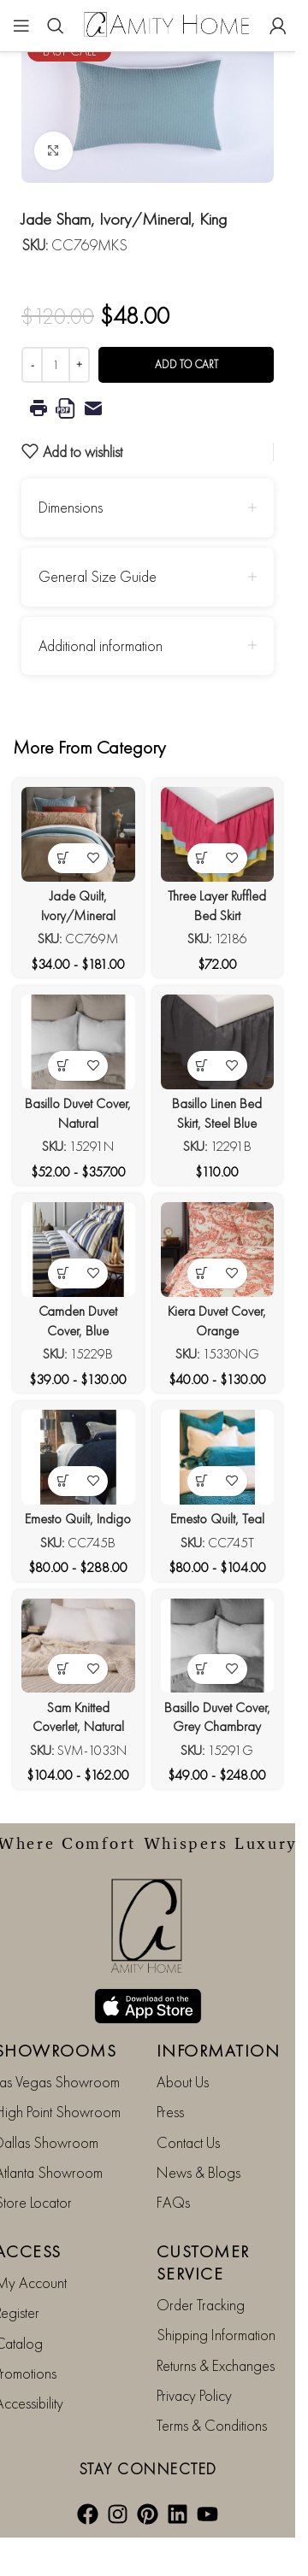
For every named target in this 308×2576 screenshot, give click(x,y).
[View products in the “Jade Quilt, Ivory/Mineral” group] (63, 858)
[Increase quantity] (79, 365)
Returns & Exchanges (216, 2365)
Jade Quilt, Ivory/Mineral (78, 905)
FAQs (173, 2202)
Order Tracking (201, 2305)
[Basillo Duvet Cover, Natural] (78, 1041)
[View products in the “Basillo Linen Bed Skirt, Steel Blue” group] (202, 1066)
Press (170, 2111)
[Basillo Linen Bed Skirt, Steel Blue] (218, 1041)
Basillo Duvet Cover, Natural (78, 1113)
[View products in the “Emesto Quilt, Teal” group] (202, 1481)
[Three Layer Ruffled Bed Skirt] (218, 834)
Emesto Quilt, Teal (217, 1519)
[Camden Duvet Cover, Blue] (78, 1249)
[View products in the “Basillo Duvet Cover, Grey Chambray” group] (202, 1669)
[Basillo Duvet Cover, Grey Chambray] (218, 1646)
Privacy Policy (194, 2395)
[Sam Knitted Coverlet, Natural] (78, 1646)
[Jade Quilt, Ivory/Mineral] (78, 834)
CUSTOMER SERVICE (203, 2262)
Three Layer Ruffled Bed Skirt (217, 905)
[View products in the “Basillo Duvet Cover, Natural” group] (63, 1066)
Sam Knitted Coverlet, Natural (78, 1717)
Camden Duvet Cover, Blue (77, 1321)
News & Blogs (198, 2172)
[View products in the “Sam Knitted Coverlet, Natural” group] (63, 1669)
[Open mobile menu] (21, 26)
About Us (183, 2082)
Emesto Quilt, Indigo (78, 1519)
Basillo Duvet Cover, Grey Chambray (217, 1717)
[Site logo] (166, 23)
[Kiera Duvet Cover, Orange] (218, 1249)
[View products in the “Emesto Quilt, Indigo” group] (63, 1481)
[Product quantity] (55, 365)
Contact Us (188, 2142)
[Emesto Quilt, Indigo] (78, 1457)
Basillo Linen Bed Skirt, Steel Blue (217, 1113)
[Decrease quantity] (32, 365)
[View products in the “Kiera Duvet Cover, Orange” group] (202, 1273)
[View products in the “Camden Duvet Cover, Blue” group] (63, 1273)
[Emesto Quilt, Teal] (218, 1457)
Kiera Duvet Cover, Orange (217, 1321)
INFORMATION (219, 2050)
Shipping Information (216, 2334)
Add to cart (186, 364)
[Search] (55, 26)
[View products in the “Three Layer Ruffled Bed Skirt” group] (202, 858)
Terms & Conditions (212, 2425)
